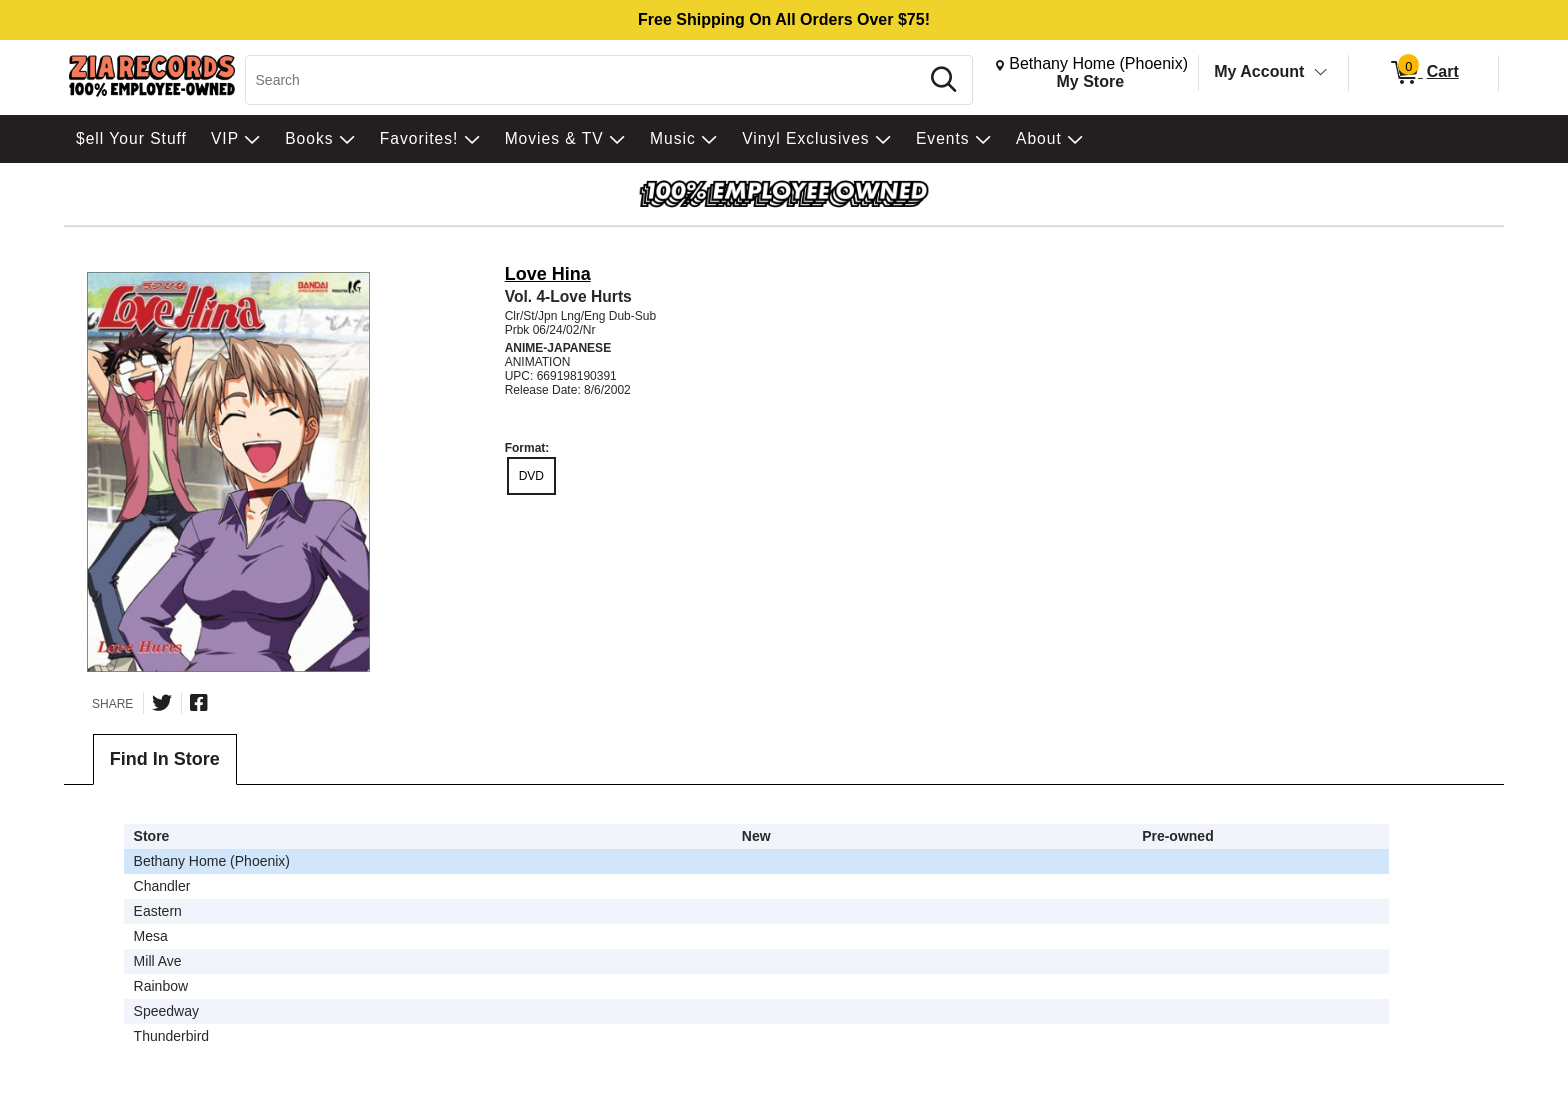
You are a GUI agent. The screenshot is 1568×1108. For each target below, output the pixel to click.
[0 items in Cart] (1423, 73)
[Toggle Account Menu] (1321, 73)
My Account (1259, 71)
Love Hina (548, 274)
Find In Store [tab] (165, 759)
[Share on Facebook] (199, 703)
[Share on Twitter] (162, 703)
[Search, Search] (585, 80)
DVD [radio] (531, 476)
